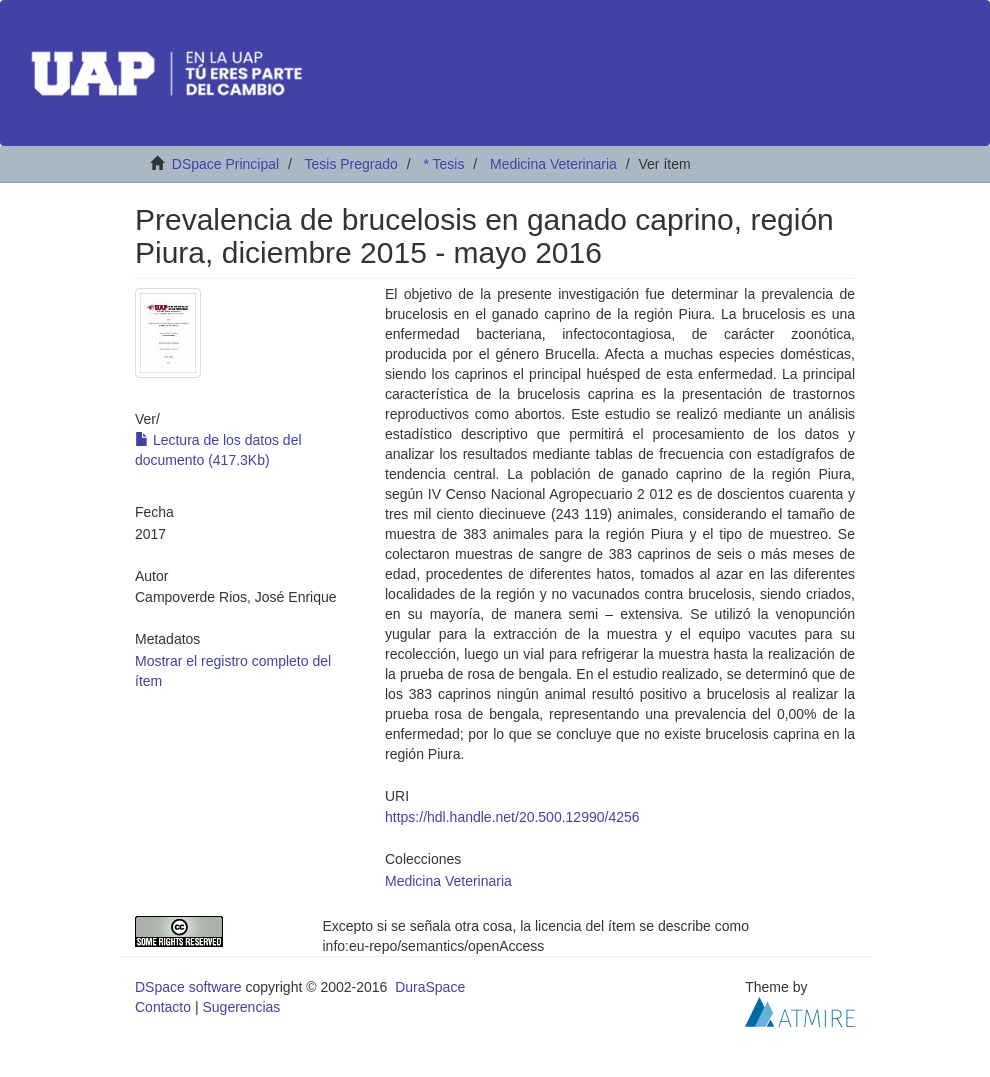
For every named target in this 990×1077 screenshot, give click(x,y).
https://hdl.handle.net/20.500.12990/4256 (512, 817)
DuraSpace (430, 987)
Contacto (163, 1007)
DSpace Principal (225, 164)
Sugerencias (241, 1007)
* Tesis (443, 164)
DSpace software (188, 987)
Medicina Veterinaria (553, 164)
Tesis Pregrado (350, 164)
